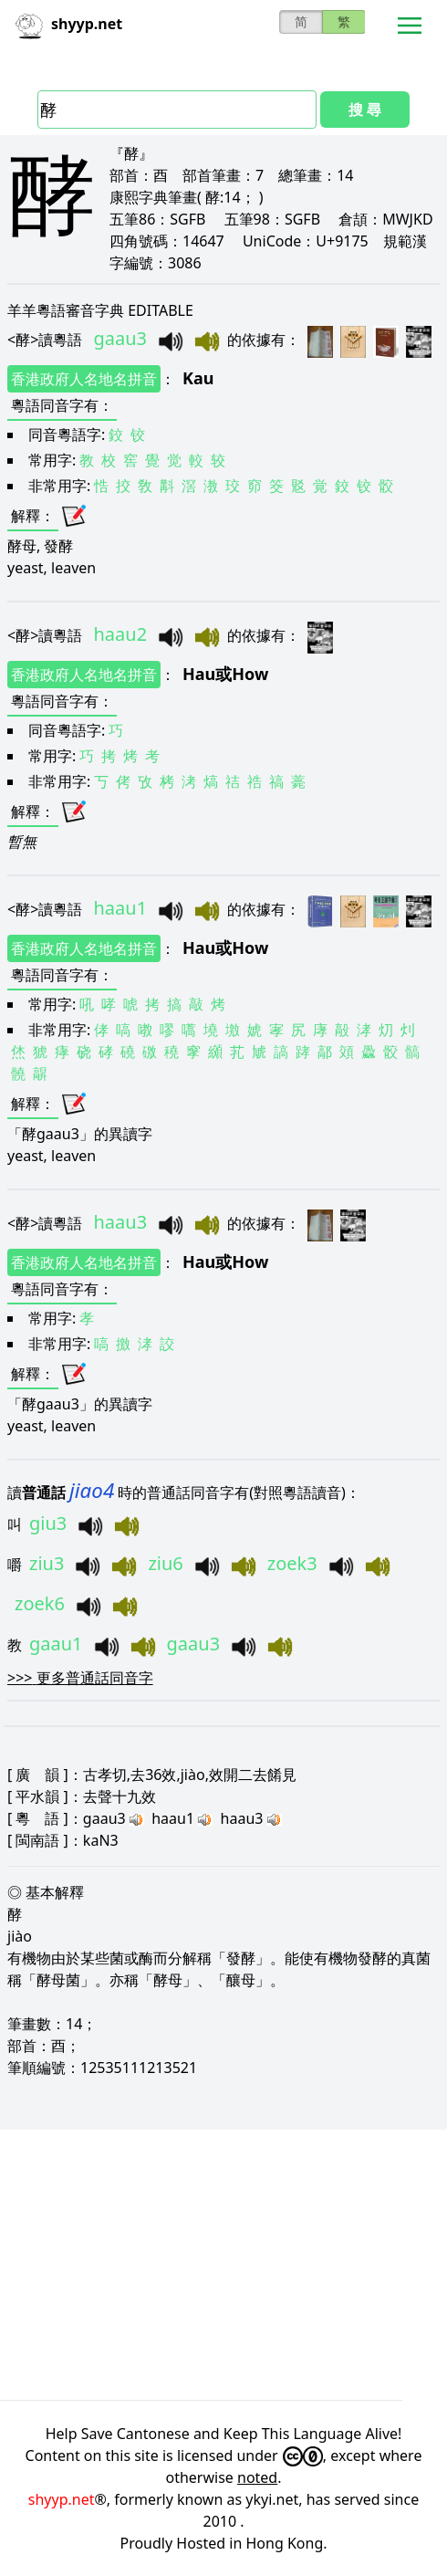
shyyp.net (61, 2499)
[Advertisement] (223, 2265)
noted (257, 2477)
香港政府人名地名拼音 (84, 379)
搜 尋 (364, 109)
